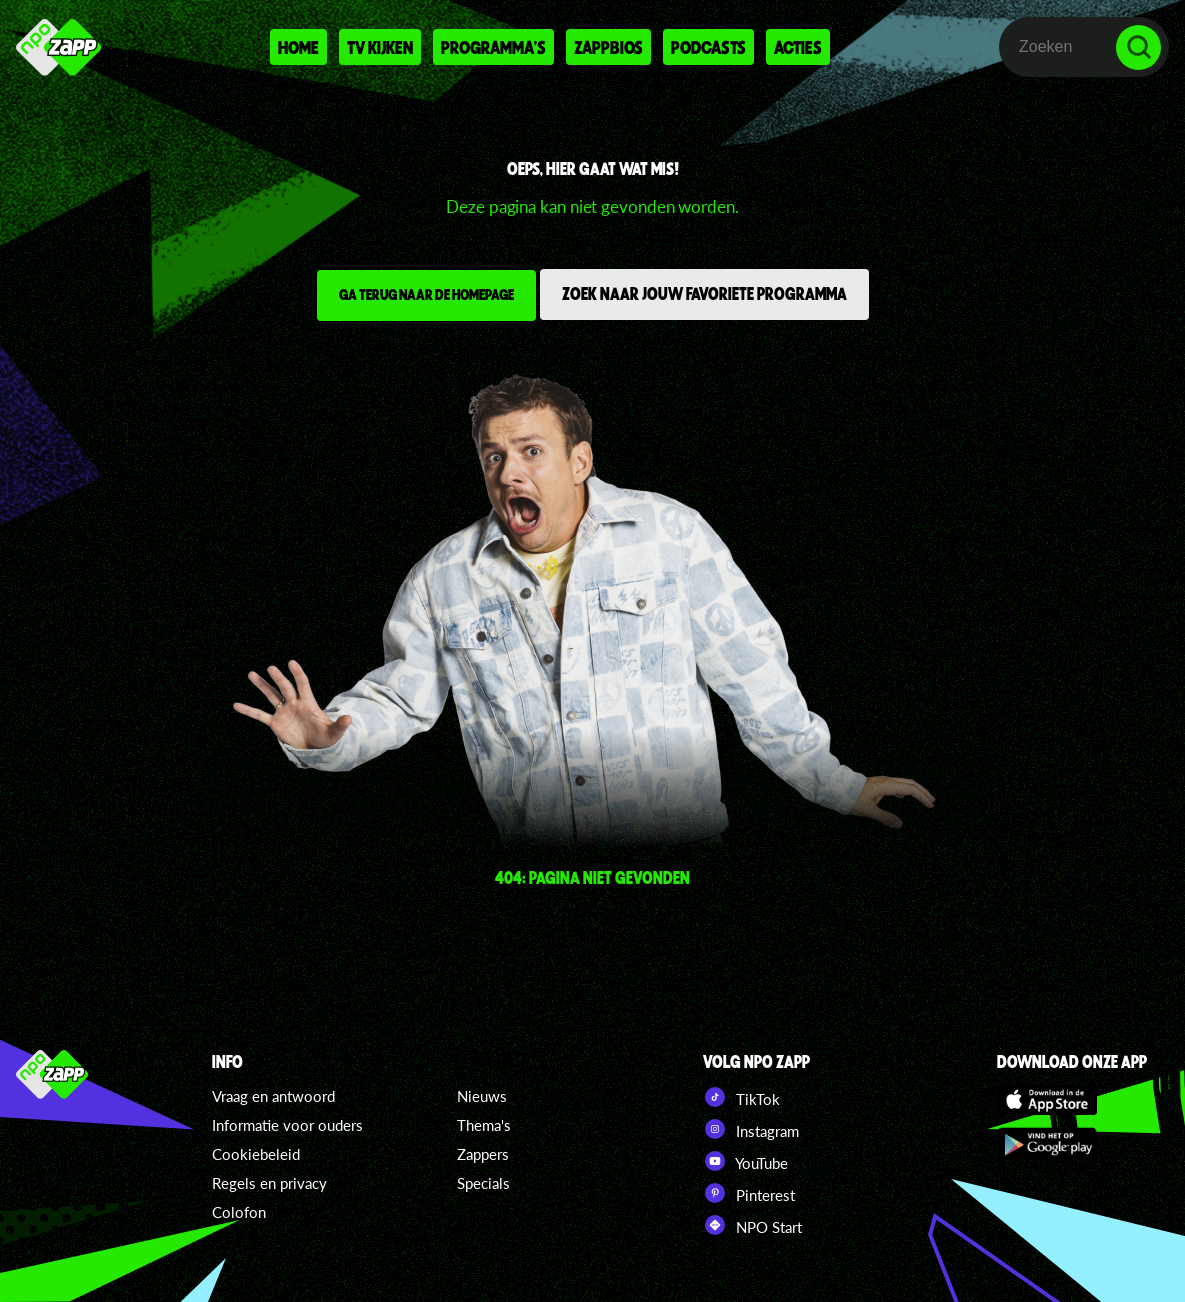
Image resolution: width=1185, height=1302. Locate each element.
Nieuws (482, 1096)
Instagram (751, 1129)
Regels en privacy (269, 1183)
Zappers (483, 1154)
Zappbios (608, 47)
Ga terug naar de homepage (426, 294)
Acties (798, 47)
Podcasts (708, 47)
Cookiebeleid (256, 1154)
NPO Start (752, 1225)
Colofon (239, 1212)
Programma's (493, 47)
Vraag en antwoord (273, 1096)
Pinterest (749, 1193)
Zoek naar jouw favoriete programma (704, 293)
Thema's (484, 1125)
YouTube (745, 1161)
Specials (483, 1183)
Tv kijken (380, 47)
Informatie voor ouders (287, 1125)
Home (298, 47)
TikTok (741, 1097)
